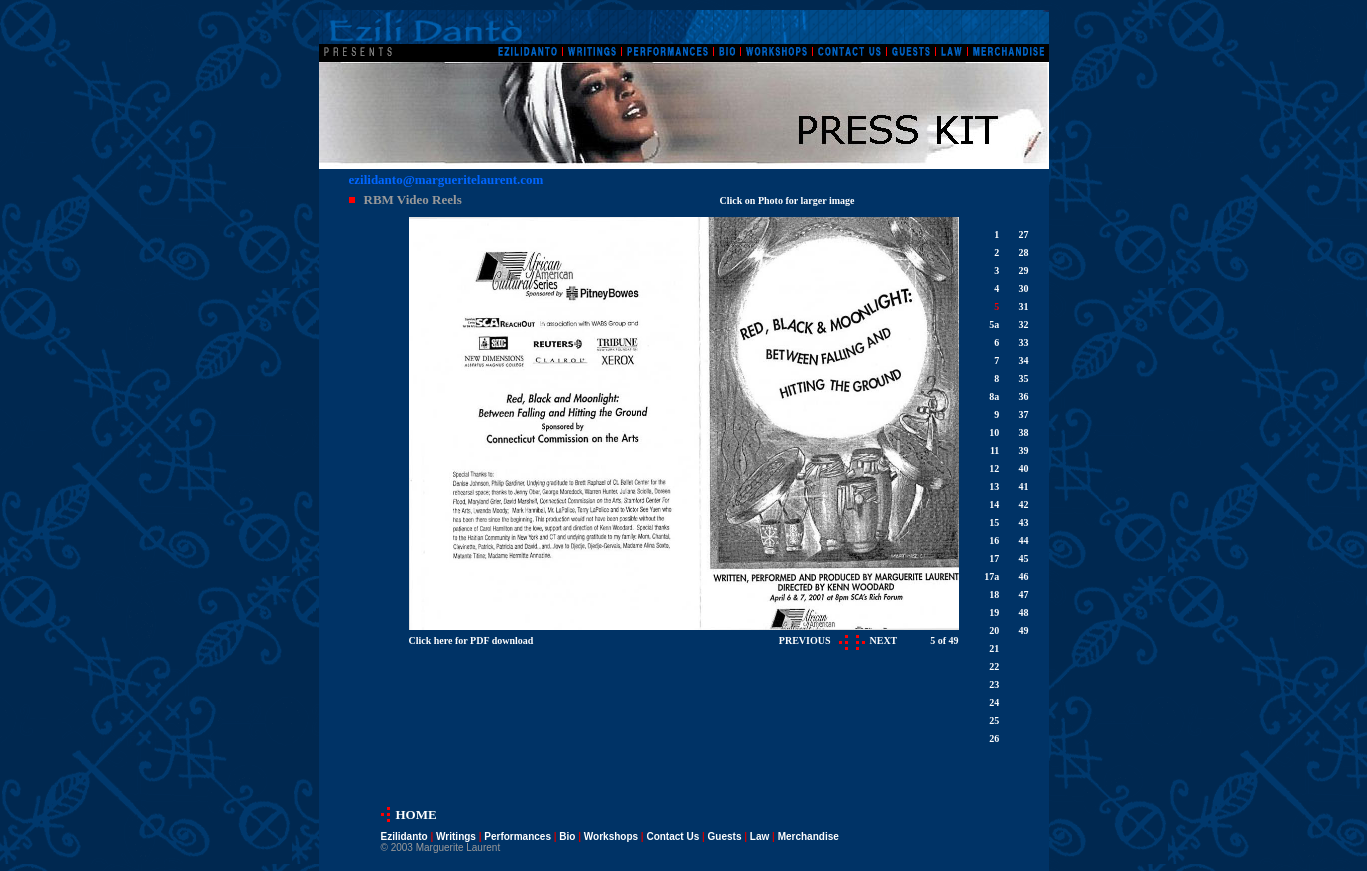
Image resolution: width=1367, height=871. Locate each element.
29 (1023, 270)
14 (994, 504)
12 (994, 468)
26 (994, 738)
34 (1023, 360)
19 (994, 612)
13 (994, 486)
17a (991, 576)
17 (994, 558)
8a (994, 396)
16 (994, 540)
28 (1023, 252)
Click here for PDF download (471, 640)
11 (994, 450)
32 (1023, 324)
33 (1023, 342)
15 (994, 522)
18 (994, 594)
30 (1023, 288)
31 (1023, 306)
